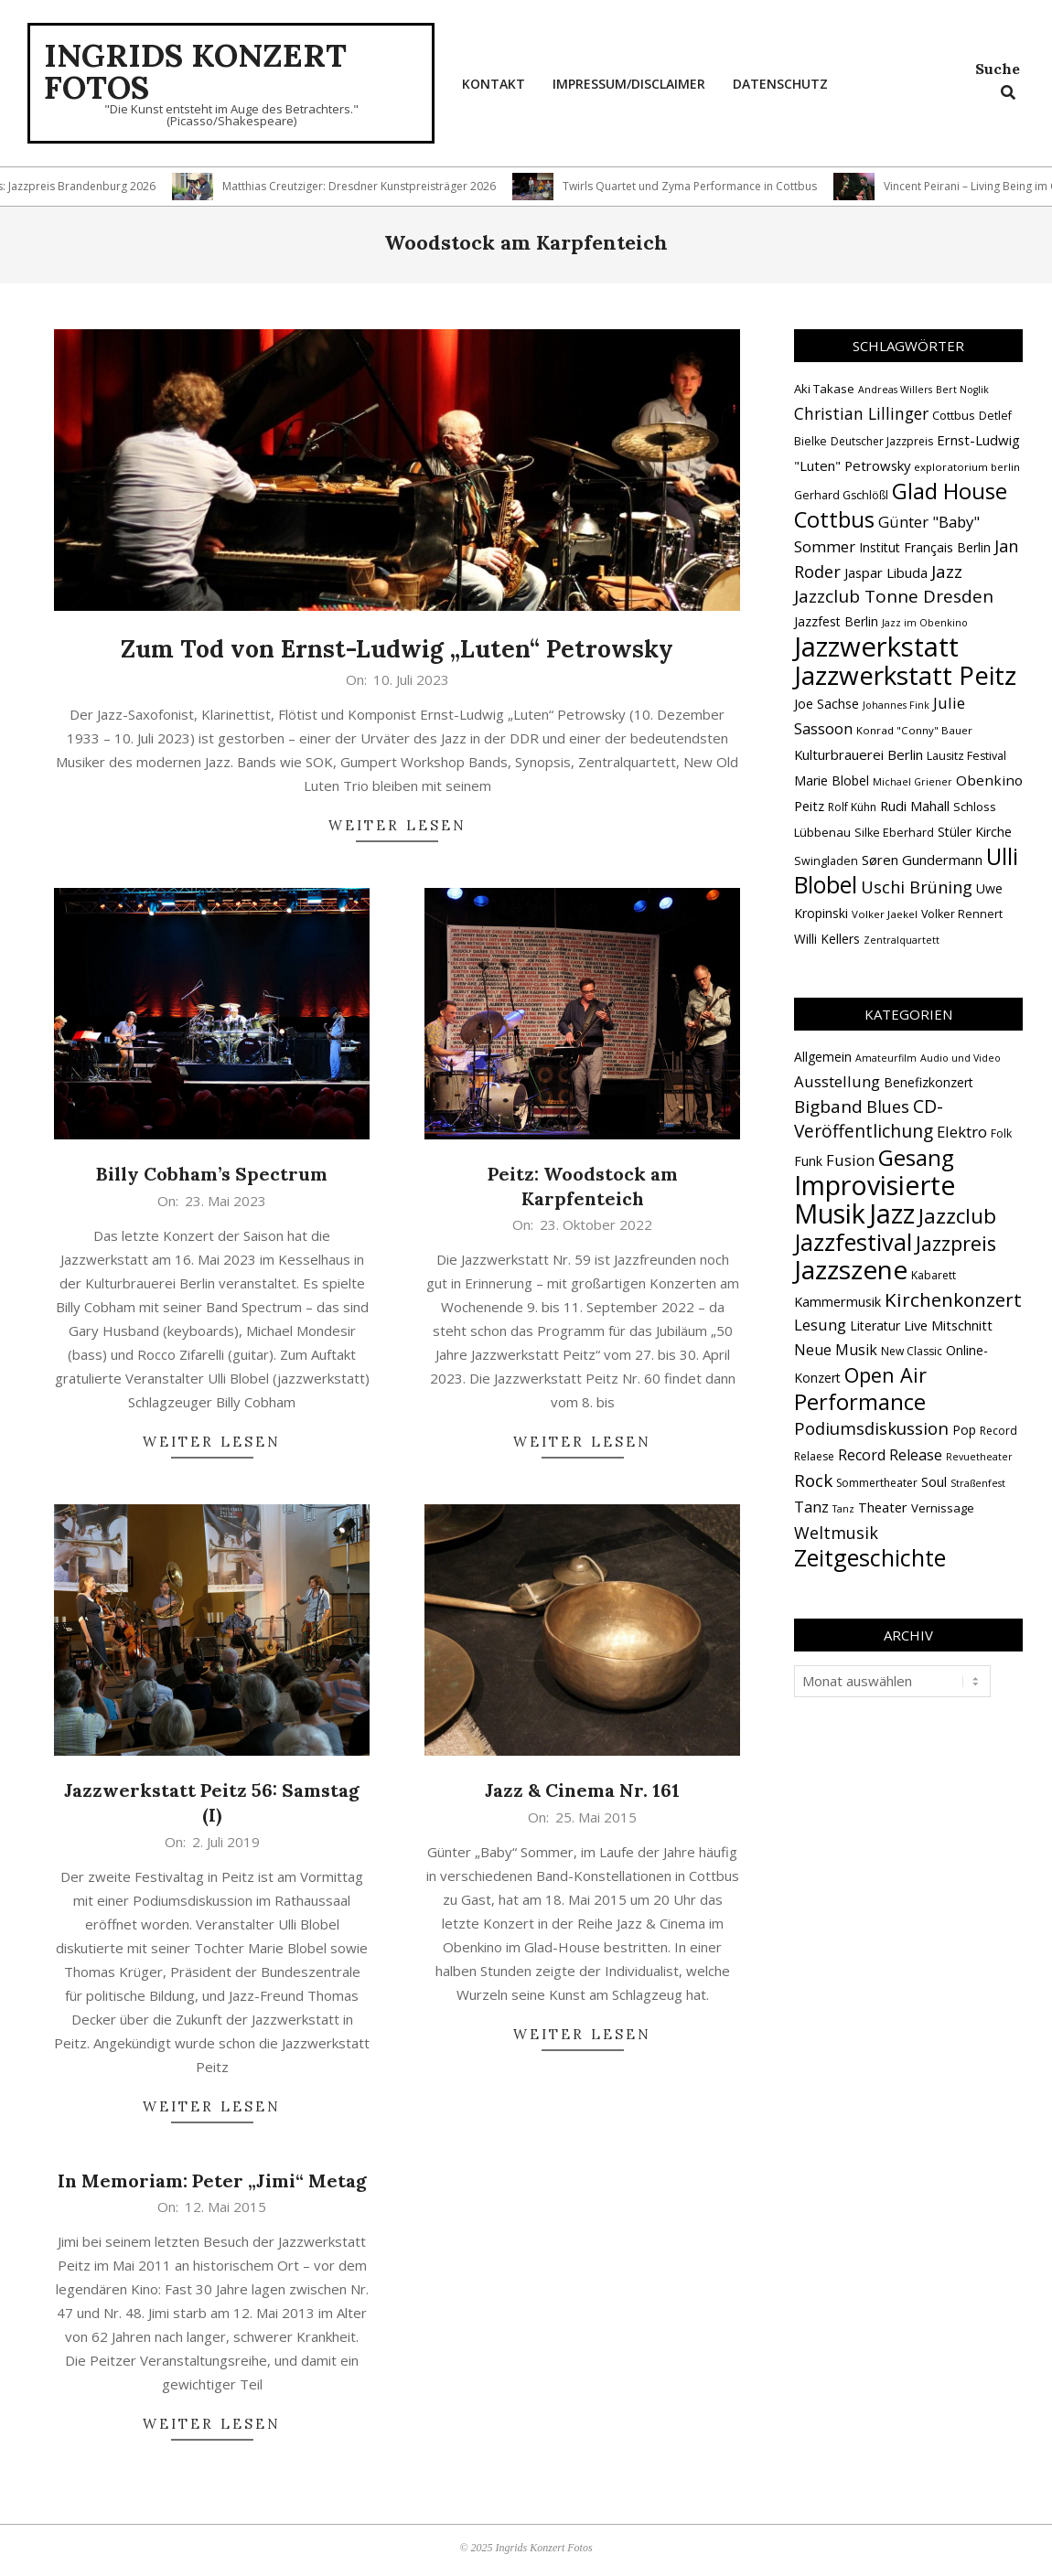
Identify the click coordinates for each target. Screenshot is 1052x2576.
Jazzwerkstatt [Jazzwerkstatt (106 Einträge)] (876, 646)
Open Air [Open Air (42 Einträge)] (885, 1375)
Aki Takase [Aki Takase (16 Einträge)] (824, 388)
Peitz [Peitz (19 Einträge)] (809, 805)
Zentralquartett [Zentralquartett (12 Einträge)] (901, 940)
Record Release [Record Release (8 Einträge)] (890, 1455)
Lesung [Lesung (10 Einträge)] (820, 1324)
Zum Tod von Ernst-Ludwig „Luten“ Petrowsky (397, 649)
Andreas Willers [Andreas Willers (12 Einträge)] (895, 389)
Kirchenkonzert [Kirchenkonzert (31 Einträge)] (953, 1299)
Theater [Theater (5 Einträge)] (882, 1507)
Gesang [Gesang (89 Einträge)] (916, 1157)
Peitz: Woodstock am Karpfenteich (583, 1186)
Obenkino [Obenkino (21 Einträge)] (989, 780)
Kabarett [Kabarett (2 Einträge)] (933, 1275)
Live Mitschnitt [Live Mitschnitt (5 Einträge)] (948, 1325)
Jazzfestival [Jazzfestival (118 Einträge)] (853, 1241)
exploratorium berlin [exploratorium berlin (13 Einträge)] (967, 467)
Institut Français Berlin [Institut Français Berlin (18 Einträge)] (925, 547)
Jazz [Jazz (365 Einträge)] (892, 1213)
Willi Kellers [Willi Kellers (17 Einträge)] (827, 938)
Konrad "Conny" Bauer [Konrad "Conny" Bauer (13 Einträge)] (914, 730)
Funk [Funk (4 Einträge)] (808, 1161)
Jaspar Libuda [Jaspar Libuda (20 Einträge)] (886, 572)
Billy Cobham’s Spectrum (211, 1173)
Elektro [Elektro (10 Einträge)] (962, 1131)
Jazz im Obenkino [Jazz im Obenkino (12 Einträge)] (925, 622)
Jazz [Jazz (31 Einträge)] (946, 571)
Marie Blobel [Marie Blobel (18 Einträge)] (831, 780)
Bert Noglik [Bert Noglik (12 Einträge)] (962, 389)
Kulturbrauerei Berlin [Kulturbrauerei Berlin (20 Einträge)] (858, 754)
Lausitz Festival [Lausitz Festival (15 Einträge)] (966, 756)
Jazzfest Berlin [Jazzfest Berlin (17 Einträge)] (836, 621)
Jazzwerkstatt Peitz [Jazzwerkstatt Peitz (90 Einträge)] (905, 674)
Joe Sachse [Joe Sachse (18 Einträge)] (826, 703)
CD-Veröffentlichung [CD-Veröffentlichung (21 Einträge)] (868, 1118)
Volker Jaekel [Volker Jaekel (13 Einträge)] (885, 914)
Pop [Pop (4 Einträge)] (964, 1429)
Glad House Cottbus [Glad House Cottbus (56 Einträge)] (900, 505)
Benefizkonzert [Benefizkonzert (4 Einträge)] (928, 1082)
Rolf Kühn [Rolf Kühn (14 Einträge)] (852, 807)
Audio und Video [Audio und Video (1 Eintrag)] (960, 1058)
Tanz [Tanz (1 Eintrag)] (843, 1508)
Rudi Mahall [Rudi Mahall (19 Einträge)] (915, 805)
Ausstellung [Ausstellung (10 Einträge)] (837, 1081)
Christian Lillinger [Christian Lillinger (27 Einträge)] (861, 413)
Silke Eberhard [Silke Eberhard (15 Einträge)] (894, 832)
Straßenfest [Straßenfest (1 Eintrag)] (977, 1483)
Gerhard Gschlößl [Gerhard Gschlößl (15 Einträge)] (841, 495)
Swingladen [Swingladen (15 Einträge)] (826, 861)
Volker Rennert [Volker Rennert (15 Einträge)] (962, 914)
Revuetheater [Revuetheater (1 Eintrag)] (979, 1456)
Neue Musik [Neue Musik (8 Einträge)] (835, 1350)
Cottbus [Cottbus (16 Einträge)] (953, 415)
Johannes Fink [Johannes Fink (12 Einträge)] (896, 705)
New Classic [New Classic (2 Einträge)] (911, 1351)
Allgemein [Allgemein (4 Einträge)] (823, 1056)
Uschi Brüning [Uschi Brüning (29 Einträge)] (916, 887)
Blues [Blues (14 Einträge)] (887, 1106)
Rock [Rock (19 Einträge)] (813, 1480)
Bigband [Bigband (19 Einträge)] (828, 1106)
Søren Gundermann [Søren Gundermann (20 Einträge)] (922, 859)
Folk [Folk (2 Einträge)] (1001, 1133)
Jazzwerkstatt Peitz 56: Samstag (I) (212, 1802)
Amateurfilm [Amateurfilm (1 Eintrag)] (886, 1058)
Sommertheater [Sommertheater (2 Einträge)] (877, 1483)
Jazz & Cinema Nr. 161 (582, 1790)
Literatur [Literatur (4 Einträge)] (875, 1325)
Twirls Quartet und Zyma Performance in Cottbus (714, 186)
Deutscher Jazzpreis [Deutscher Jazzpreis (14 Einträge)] (882, 441)
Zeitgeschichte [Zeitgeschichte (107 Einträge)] (870, 1557)
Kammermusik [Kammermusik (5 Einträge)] (837, 1301)
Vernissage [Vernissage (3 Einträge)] (942, 1508)
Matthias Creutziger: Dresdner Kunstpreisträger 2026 (384, 186)
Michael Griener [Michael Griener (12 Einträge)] (912, 781)
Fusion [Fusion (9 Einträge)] (850, 1159)
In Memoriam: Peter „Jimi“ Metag (212, 2180)
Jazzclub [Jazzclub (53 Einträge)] (957, 1216)
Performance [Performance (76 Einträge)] (860, 1401)
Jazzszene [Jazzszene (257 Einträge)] (850, 1269)
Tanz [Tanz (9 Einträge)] (811, 1506)
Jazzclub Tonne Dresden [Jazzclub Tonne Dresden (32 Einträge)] (893, 596)
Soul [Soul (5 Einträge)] (934, 1481)
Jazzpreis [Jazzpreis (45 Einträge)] (956, 1243)
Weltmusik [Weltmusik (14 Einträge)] (836, 1533)
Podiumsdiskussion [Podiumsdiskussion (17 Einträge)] (871, 1427)
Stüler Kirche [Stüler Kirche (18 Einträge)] (975, 831)
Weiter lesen (397, 825)
